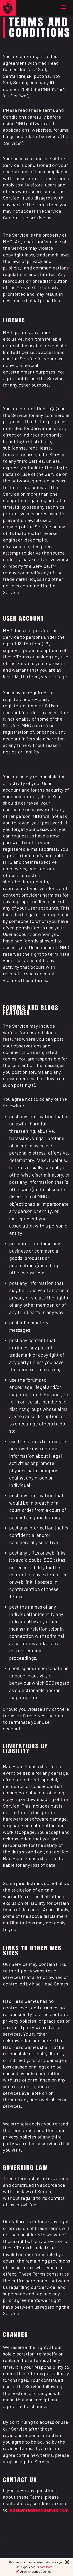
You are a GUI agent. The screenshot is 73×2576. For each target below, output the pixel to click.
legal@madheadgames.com (39, 2510)
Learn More (45, 2567)
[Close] (67, 2562)
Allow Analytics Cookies (35, 2571)
